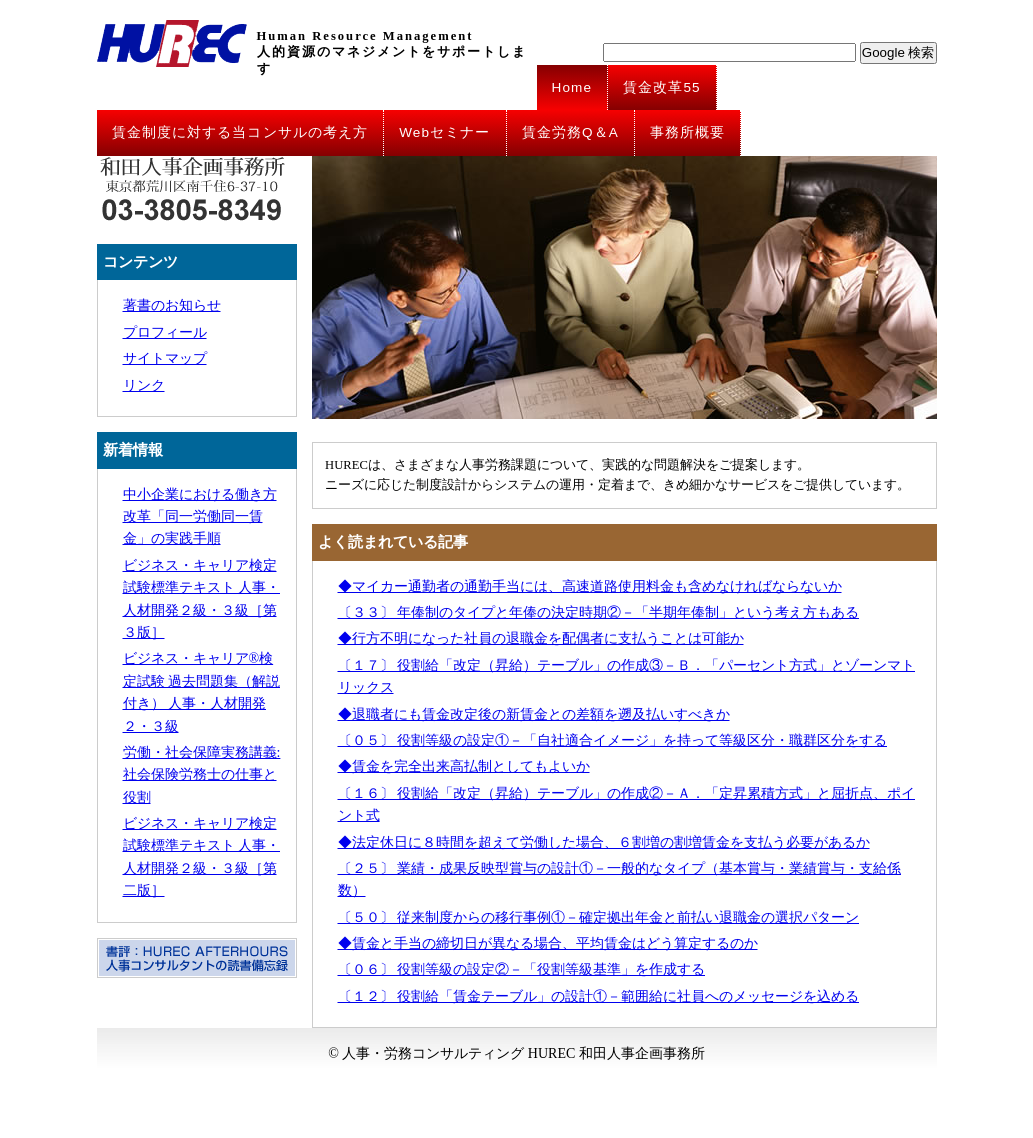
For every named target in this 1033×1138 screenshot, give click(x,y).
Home (572, 87)
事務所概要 (688, 132)
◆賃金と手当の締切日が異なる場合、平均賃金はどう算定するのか (548, 943)
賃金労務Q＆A (570, 132)
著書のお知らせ (172, 305)
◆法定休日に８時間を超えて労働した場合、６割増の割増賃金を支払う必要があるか (604, 842)
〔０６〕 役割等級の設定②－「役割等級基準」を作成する (522, 969)
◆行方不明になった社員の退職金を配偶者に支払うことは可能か (541, 638)
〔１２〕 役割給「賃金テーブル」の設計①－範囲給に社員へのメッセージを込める (599, 996)
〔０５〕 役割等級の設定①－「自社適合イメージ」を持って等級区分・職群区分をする (613, 740)
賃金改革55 (662, 87)
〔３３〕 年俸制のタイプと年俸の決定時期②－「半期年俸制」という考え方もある (599, 612)
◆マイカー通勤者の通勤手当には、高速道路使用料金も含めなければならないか (590, 586)
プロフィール (165, 332)
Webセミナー (444, 132)
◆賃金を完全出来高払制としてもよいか (464, 766)
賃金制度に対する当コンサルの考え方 (240, 132)
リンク (144, 385)
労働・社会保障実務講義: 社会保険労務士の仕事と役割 (202, 775)
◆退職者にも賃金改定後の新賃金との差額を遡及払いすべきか (534, 714)
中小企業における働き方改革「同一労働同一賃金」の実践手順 (200, 517)
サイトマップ (165, 358)
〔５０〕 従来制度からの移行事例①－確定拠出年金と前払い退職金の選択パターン (599, 917)
